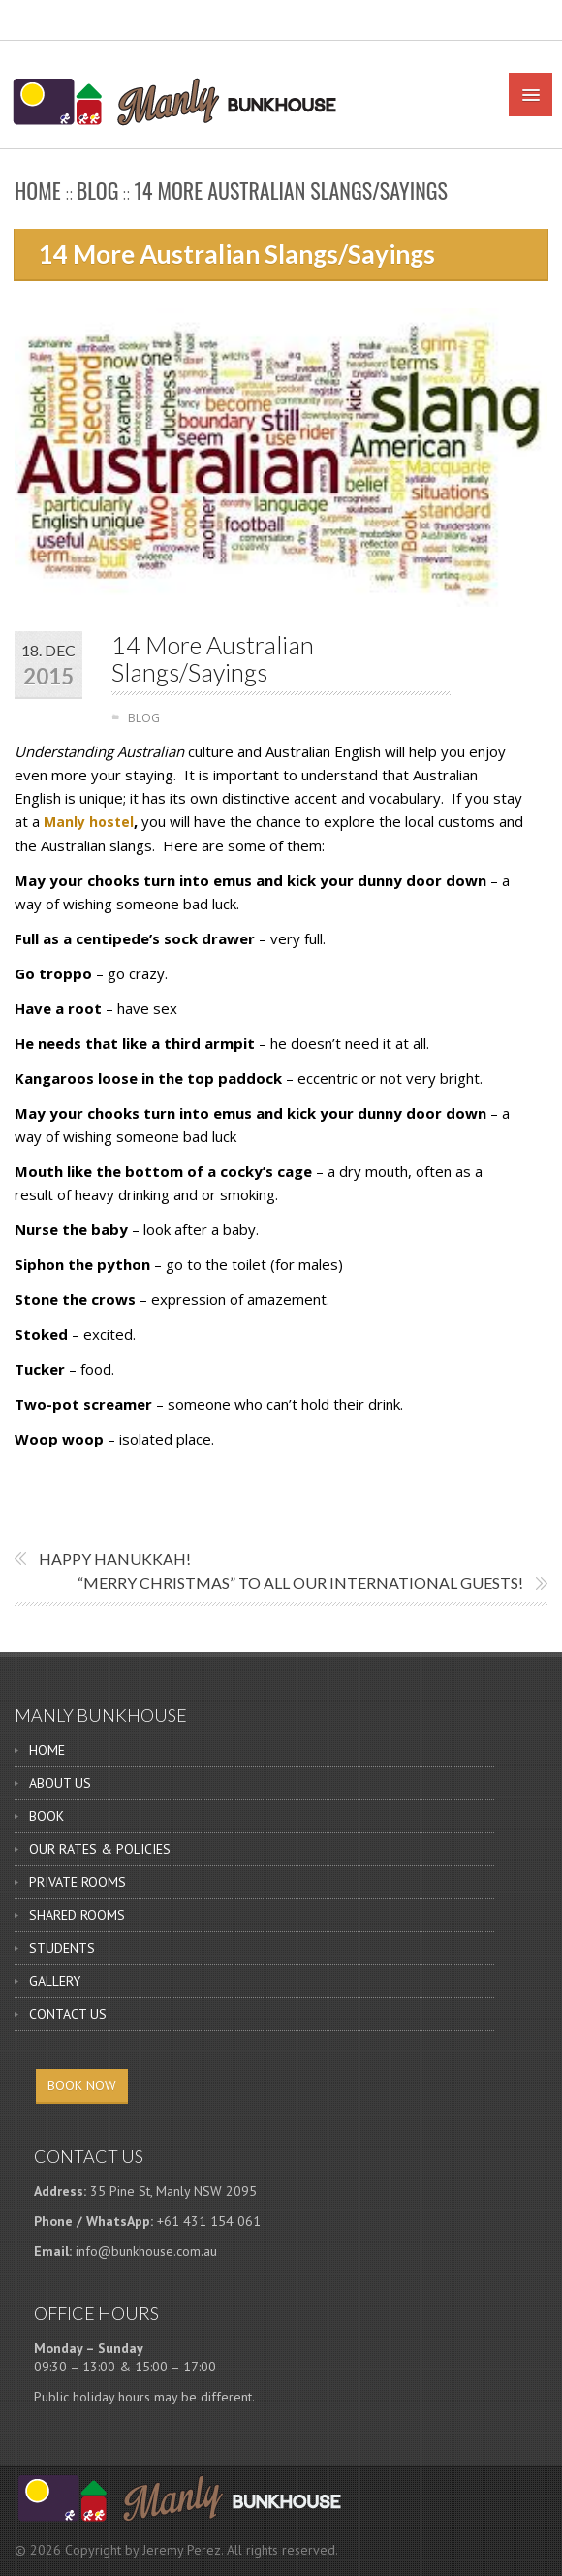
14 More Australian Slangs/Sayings (212, 658)
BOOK (46, 1816)
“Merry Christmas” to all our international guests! (300, 1583)
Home (38, 190)
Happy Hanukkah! (115, 1558)
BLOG (98, 190)
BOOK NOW (81, 2085)
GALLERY (54, 1980)
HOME (47, 1750)
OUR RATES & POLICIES (100, 1849)
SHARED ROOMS (77, 1915)
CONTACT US (68, 2013)
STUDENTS (62, 1947)
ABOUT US (60, 1783)
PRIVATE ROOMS (77, 1882)
